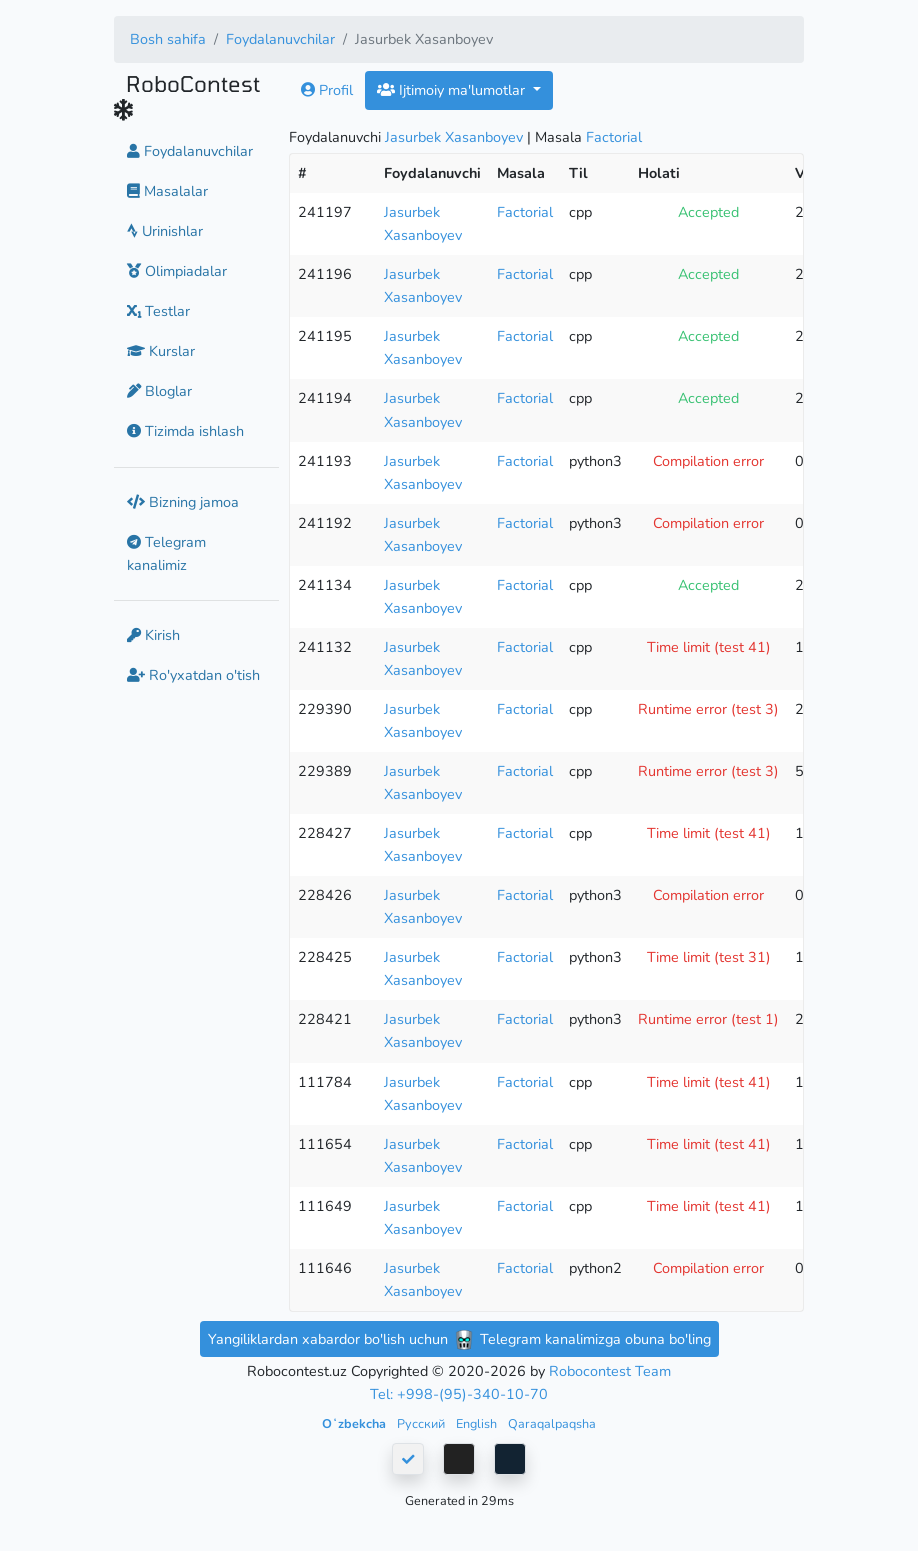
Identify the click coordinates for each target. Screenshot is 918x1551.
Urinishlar (165, 231)
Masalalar (167, 191)
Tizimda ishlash (185, 431)
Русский (422, 1423)
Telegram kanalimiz (166, 553)
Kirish (153, 635)
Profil (327, 90)
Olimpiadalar (177, 271)
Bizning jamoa (183, 502)
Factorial (614, 137)
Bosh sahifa (168, 39)
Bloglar (159, 391)
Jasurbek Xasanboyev (454, 137)
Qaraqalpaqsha (552, 1423)
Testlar (158, 311)
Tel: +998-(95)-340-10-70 (459, 1394)
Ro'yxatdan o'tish (193, 675)
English (478, 1423)
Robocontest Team (610, 1371)
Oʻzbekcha (355, 1423)
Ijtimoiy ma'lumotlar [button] (453, 90)
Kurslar (161, 351)
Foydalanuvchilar (280, 39)
